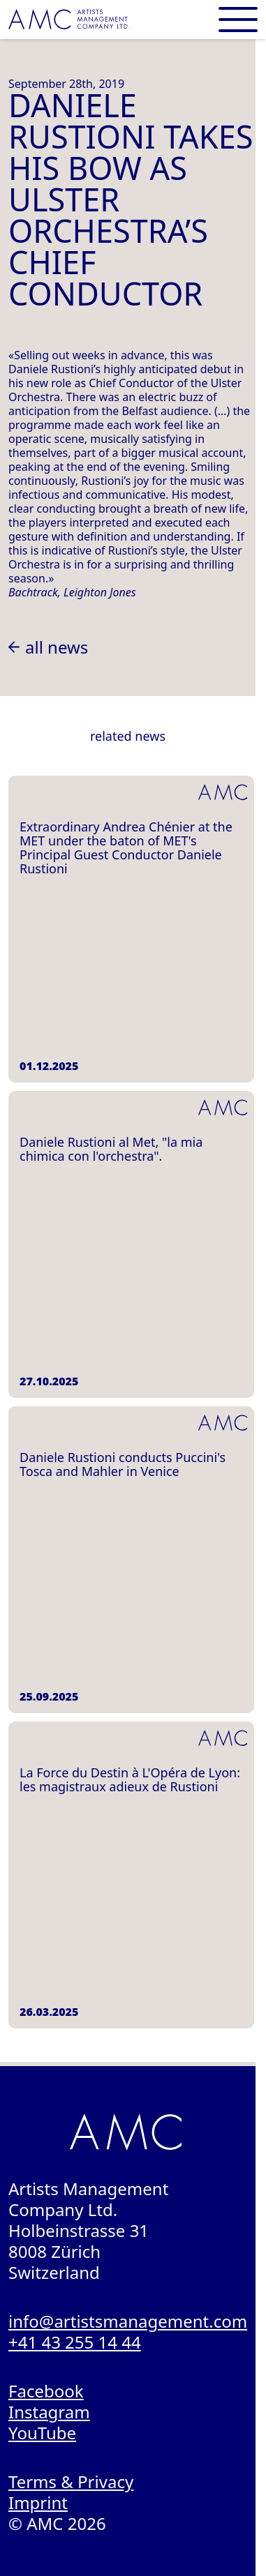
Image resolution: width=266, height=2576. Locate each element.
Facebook (46, 2390)
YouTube (42, 2432)
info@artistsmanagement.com (127, 2321)
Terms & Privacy (70, 2481)
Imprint (38, 2502)
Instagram (49, 2411)
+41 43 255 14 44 (74, 2341)
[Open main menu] (238, 19)
